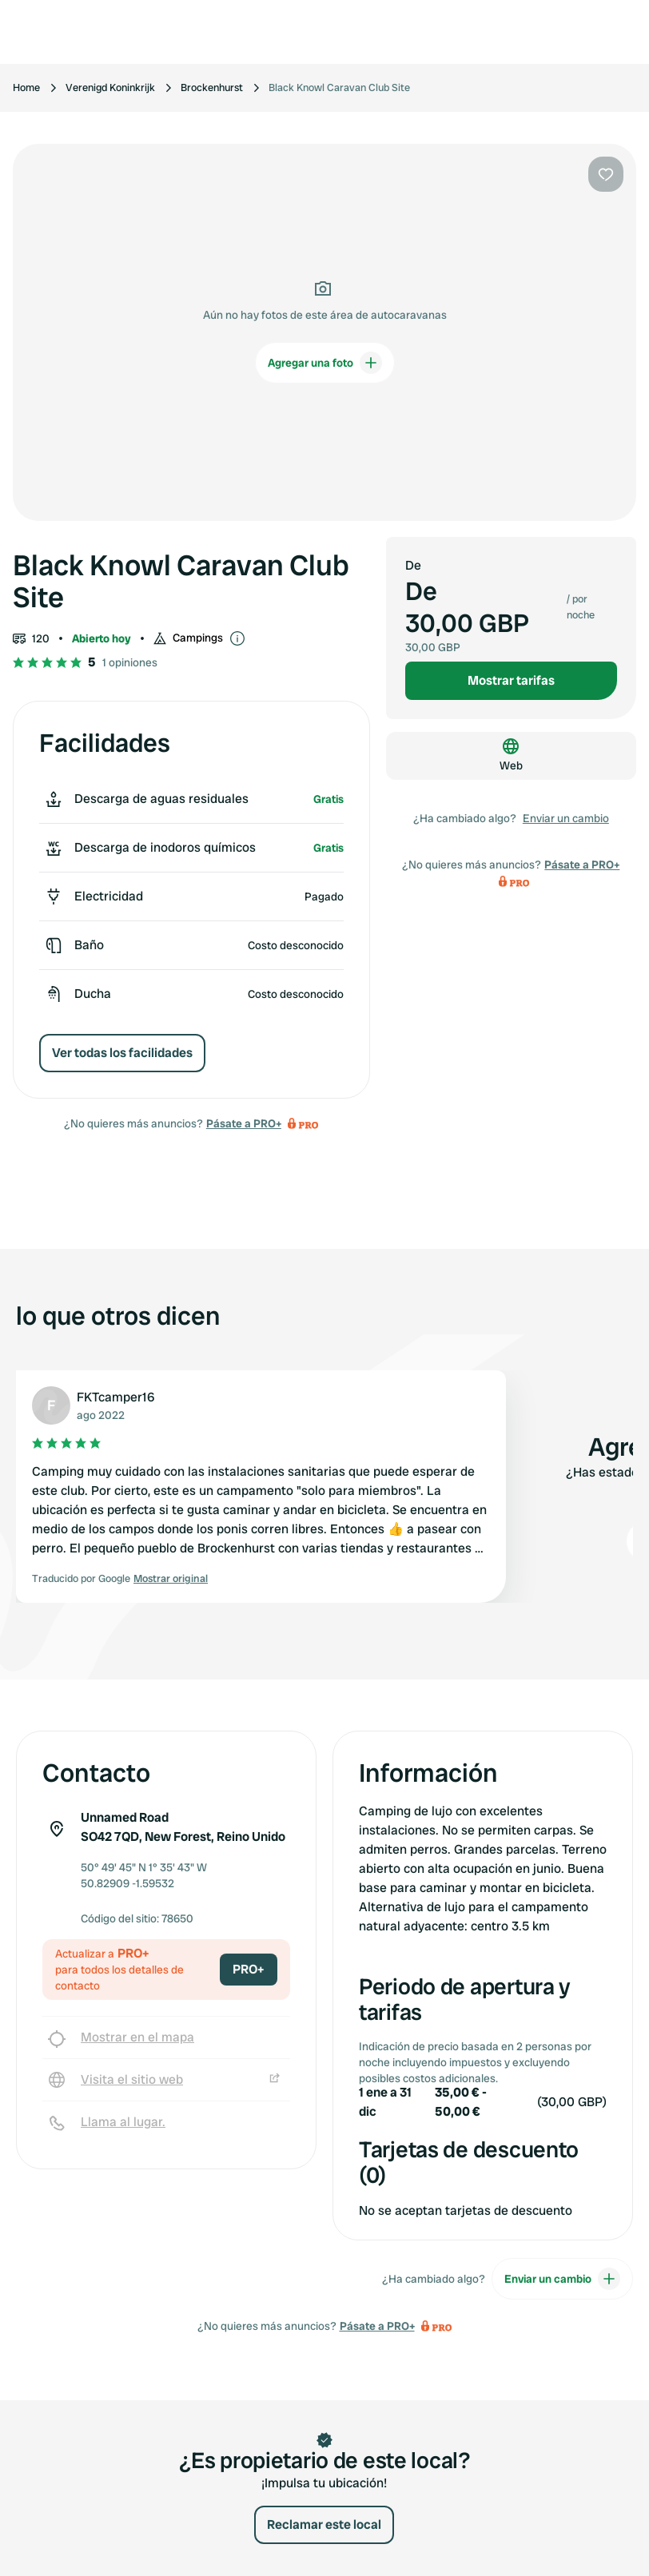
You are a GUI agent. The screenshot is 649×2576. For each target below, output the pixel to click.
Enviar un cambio (566, 818)
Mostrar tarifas (511, 680)
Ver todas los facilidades (122, 1052)
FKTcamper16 (115, 1397)
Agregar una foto (325, 363)
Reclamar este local (324, 2524)
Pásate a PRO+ (243, 1123)
